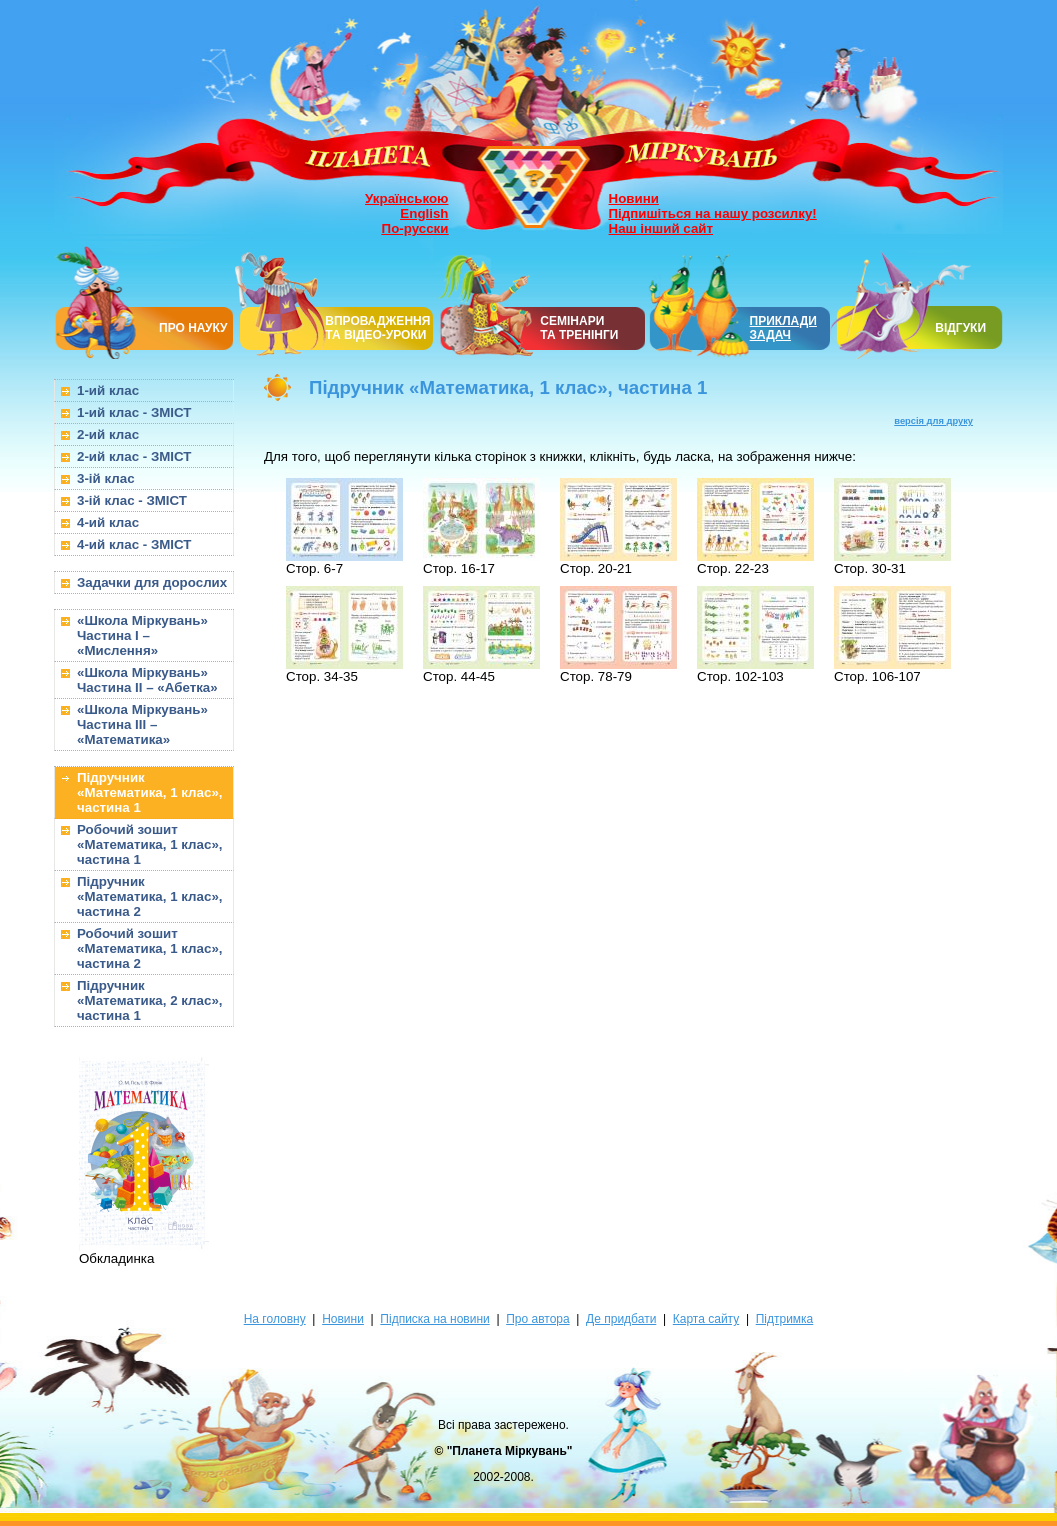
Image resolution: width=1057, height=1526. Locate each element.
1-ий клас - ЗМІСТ (134, 412)
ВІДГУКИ (960, 328)
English (424, 213)
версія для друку (933, 421)
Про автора (537, 1319)
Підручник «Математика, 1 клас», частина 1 (150, 792)
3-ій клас (106, 478)
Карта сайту (706, 1319)
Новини (634, 198)
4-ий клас (108, 522)
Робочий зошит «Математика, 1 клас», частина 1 (150, 844)
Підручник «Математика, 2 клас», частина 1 (150, 1000)
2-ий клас (108, 434)
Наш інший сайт (661, 228)
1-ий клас (108, 390)
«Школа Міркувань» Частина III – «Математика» (142, 724)
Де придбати (621, 1319)
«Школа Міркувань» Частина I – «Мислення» (142, 635)
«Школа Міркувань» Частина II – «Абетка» (147, 680)
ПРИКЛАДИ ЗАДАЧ (783, 328)
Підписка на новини (434, 1319)
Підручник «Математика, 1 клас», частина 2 (150, 896)
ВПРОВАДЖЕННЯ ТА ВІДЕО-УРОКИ (377, 328)
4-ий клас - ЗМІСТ (134, 544)
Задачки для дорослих (152, 582)
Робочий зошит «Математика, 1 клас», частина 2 (150, 948)
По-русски (415, 228)
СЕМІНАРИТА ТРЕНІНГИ (579, 328)
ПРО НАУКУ (193, 328)
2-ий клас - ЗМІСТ (134, 456)
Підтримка (785, 1319)
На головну (275, 1319)
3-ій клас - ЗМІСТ (132, 500)
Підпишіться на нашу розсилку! (713, 213)
